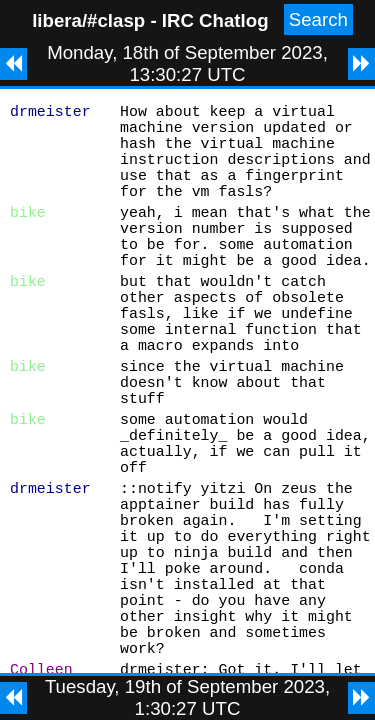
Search (318, 19)
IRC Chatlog (215, 20)
